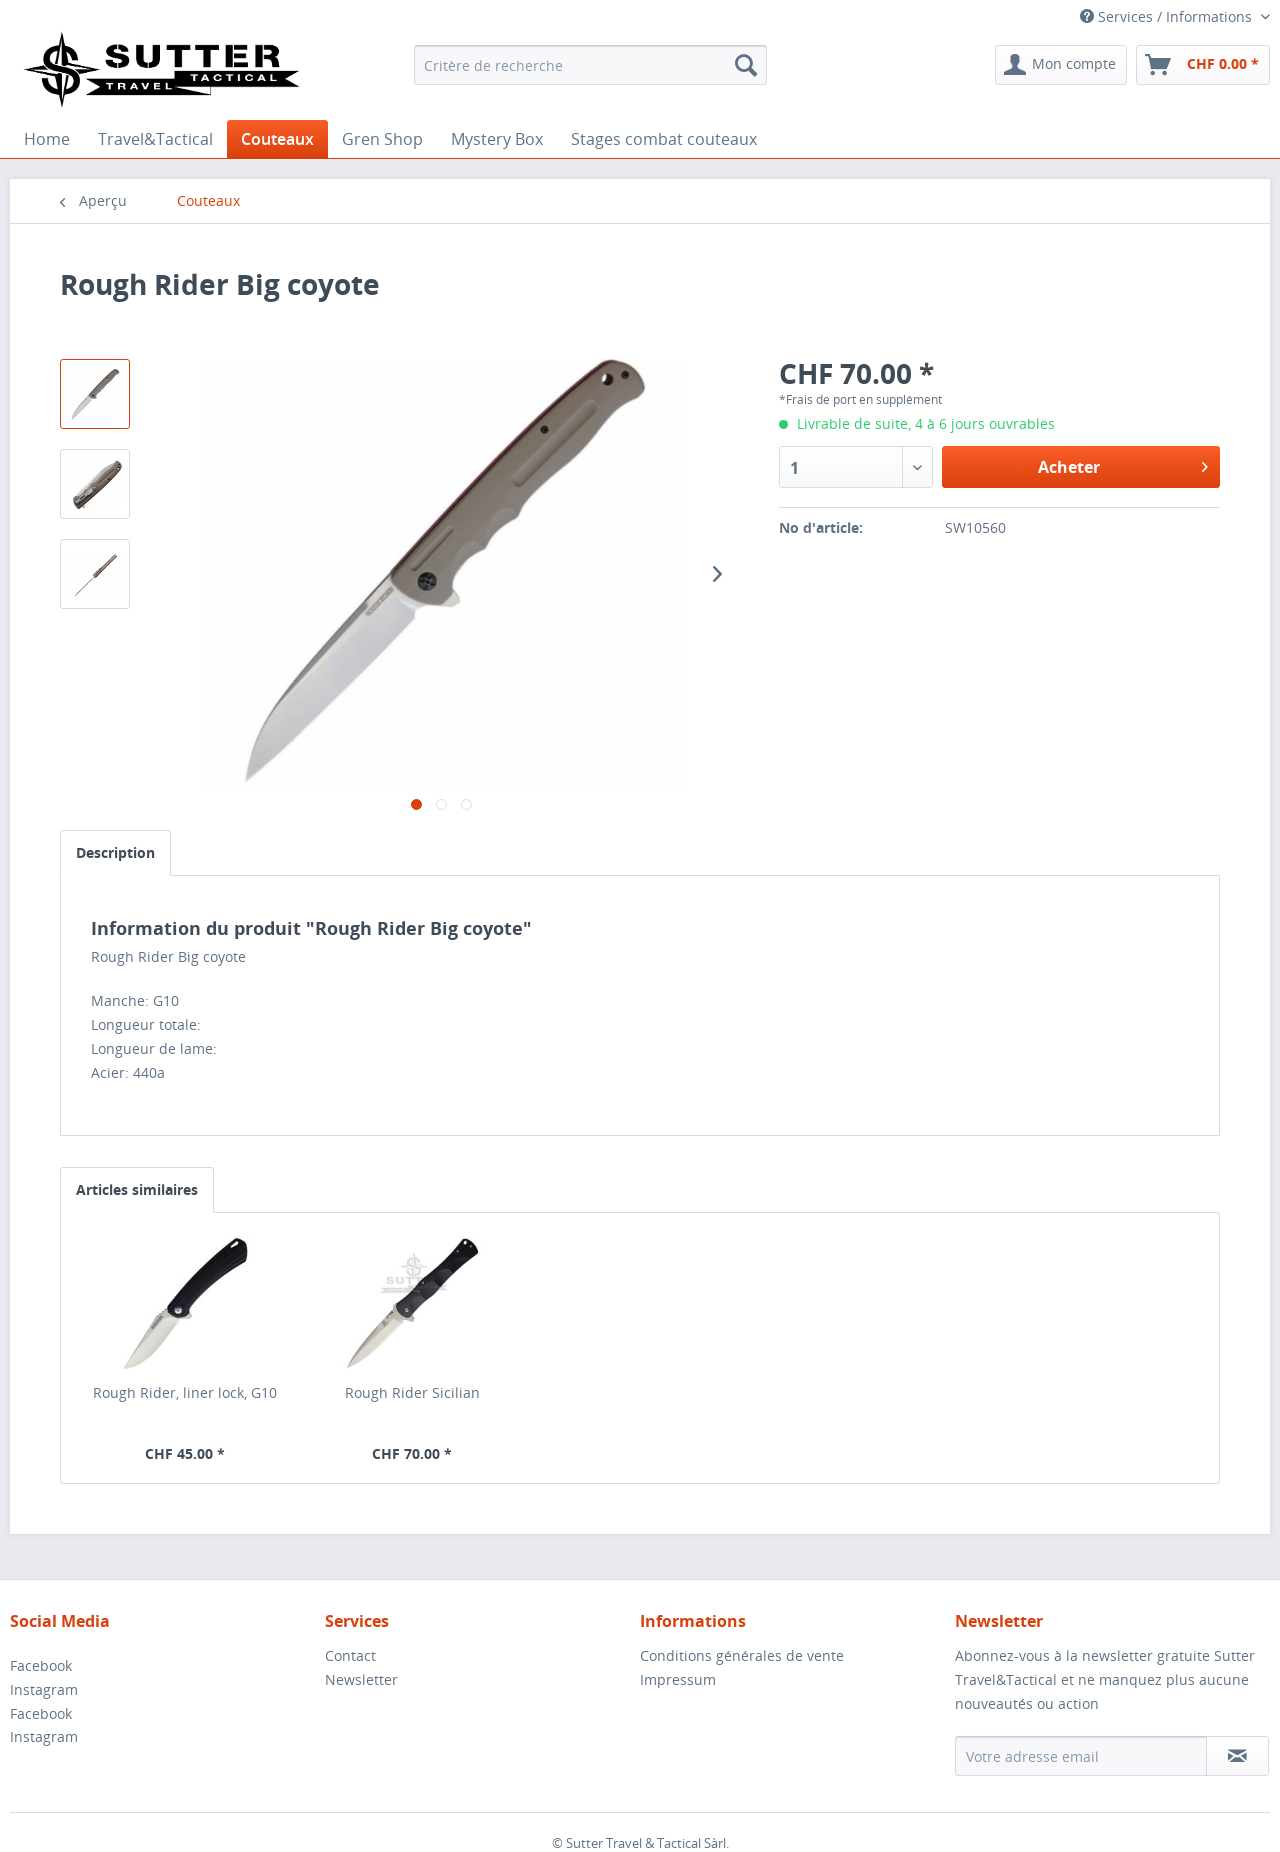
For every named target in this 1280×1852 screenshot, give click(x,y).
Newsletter (361, 1679)
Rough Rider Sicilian (412, 1392)
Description (115, 852)
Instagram (44, 1689)
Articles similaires (137, 1189)
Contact (350, 1655)
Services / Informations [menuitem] (1168, 16)
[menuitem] (590, 65)
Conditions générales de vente (742, 1655)
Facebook (41, 1665)
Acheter (1123, 464)
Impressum (678, 1679)
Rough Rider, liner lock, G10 (185, 1392)
